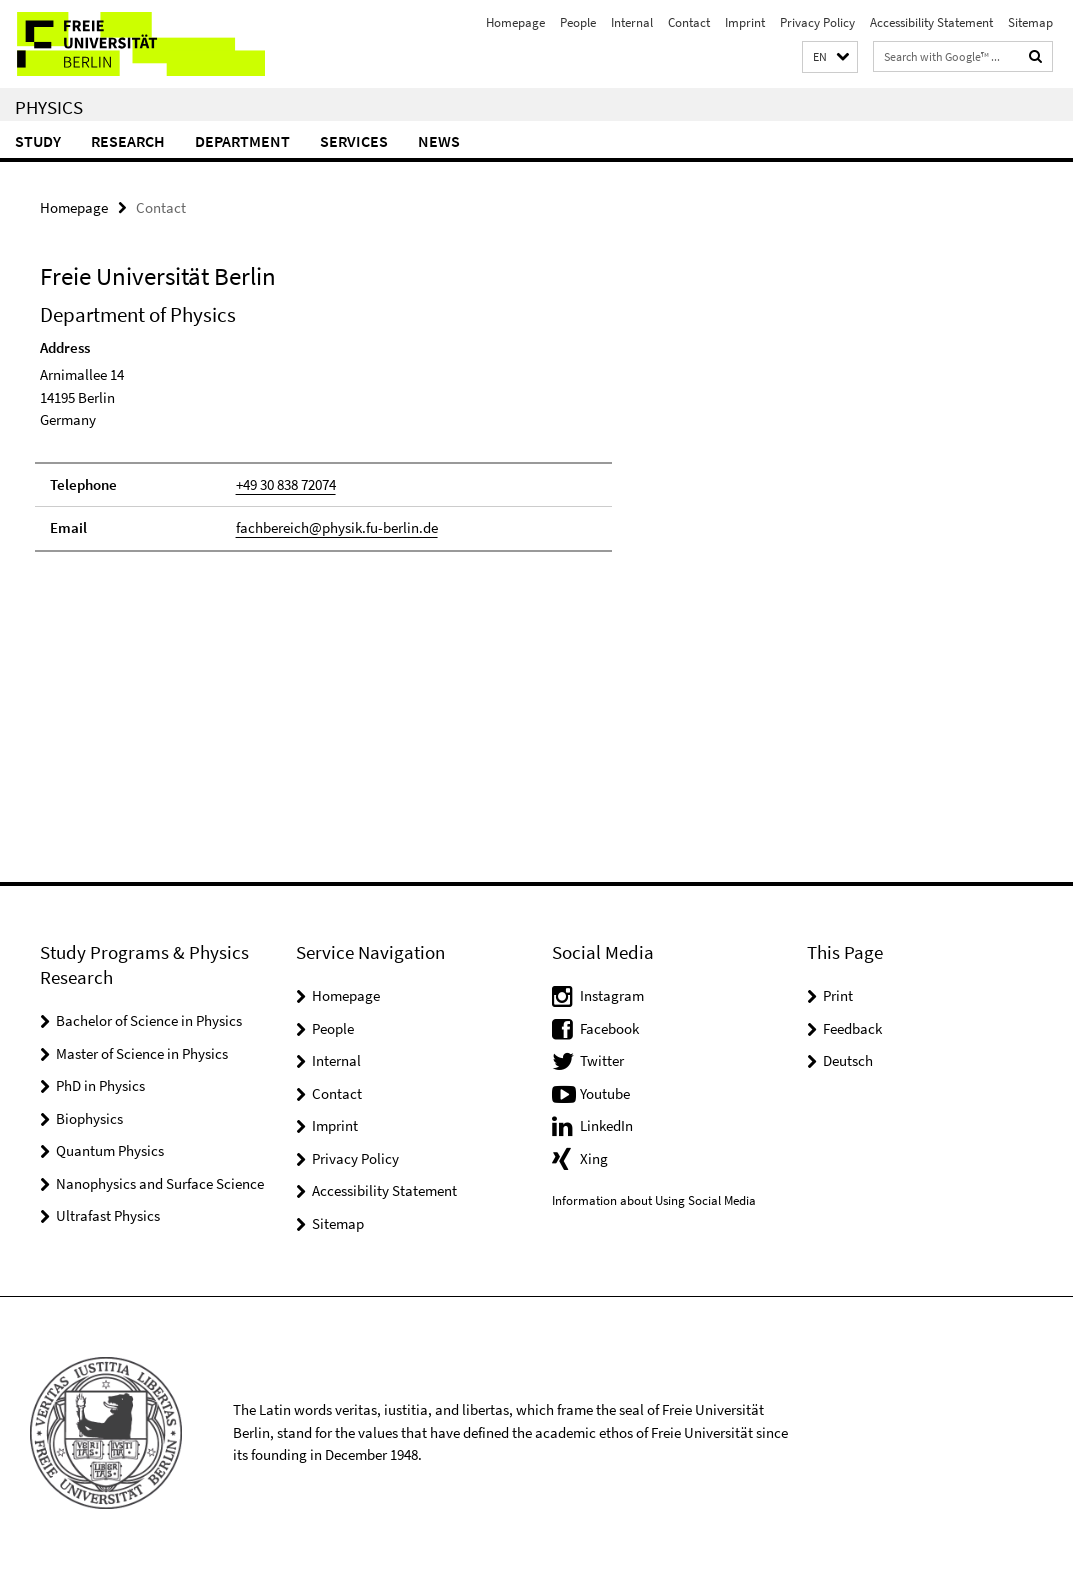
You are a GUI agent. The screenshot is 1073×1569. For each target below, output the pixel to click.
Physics (49, 107)
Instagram (612, 995)
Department (242, 141)
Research (128, 141)
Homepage (515, 22)
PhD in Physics (100, 1085)
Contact (689, 22)
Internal (632, 22)
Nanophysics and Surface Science (160, 1183)
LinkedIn (606, 1125)
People (578, 22)
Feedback (852, 1028)
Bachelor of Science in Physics (149, 1020)
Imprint (745, 22)
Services (354, 141)
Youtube (605, 1093)
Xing (594, 1158)
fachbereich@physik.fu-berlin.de (337, 527)
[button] (830, 57)
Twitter (602, 1060)
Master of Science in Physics (142, 1053)
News (439, 141)
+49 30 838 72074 (286, 484)
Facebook (609, 1028)
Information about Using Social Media (654, 1200)
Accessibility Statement (931, 22)
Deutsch (848, 1060)
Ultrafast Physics (108, 1215)
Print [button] (838, 995)
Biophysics (89, 1118)
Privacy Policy (817, 22)
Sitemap (1030, 22)
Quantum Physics (110, 1150)
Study (38, 141)
